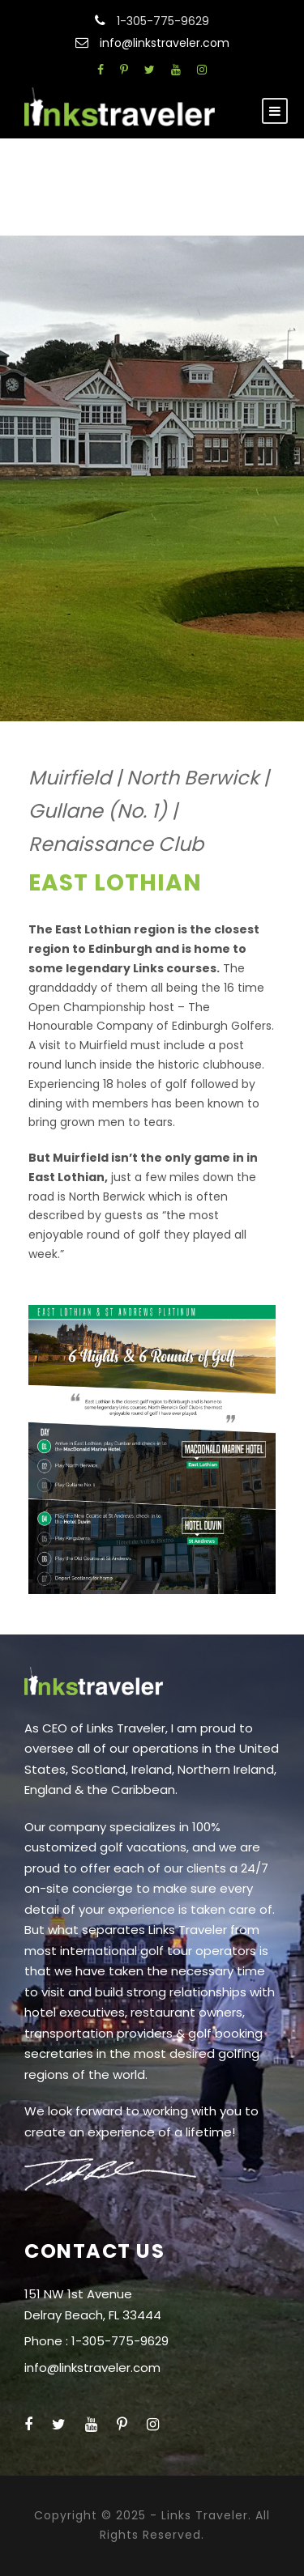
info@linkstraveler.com (164, 43)
